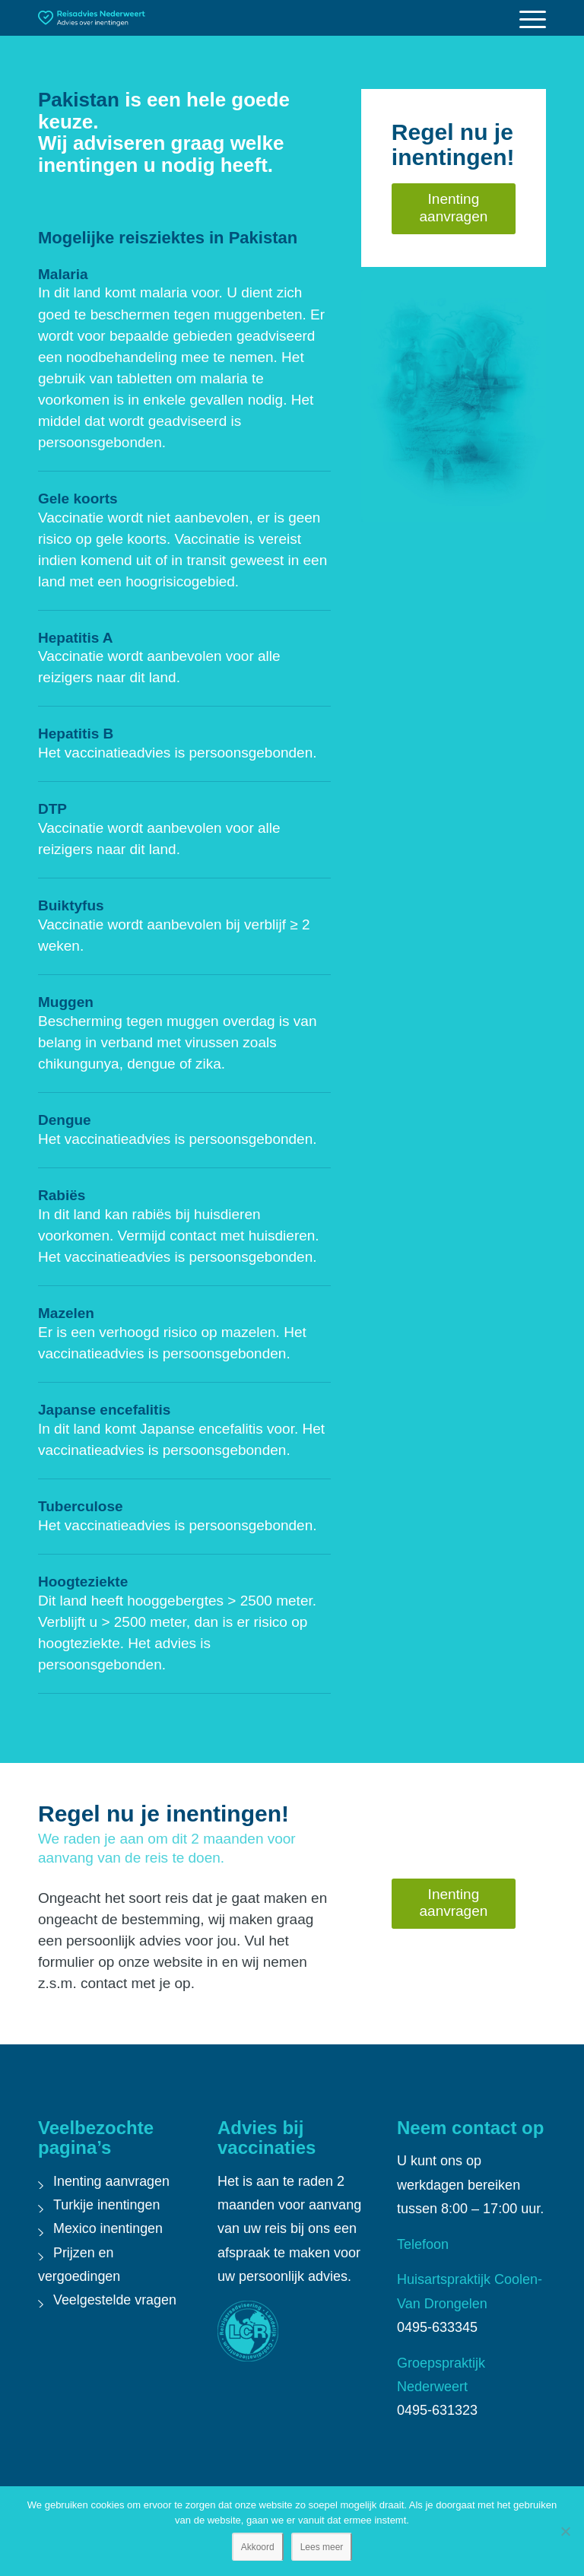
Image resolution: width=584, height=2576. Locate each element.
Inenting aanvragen (111, 2181)
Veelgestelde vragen (115, 2300)
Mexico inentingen (108, 2228)
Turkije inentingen (106, 2204)
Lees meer (322, 2547)
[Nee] (565, 2531)
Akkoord (258, 2547)
